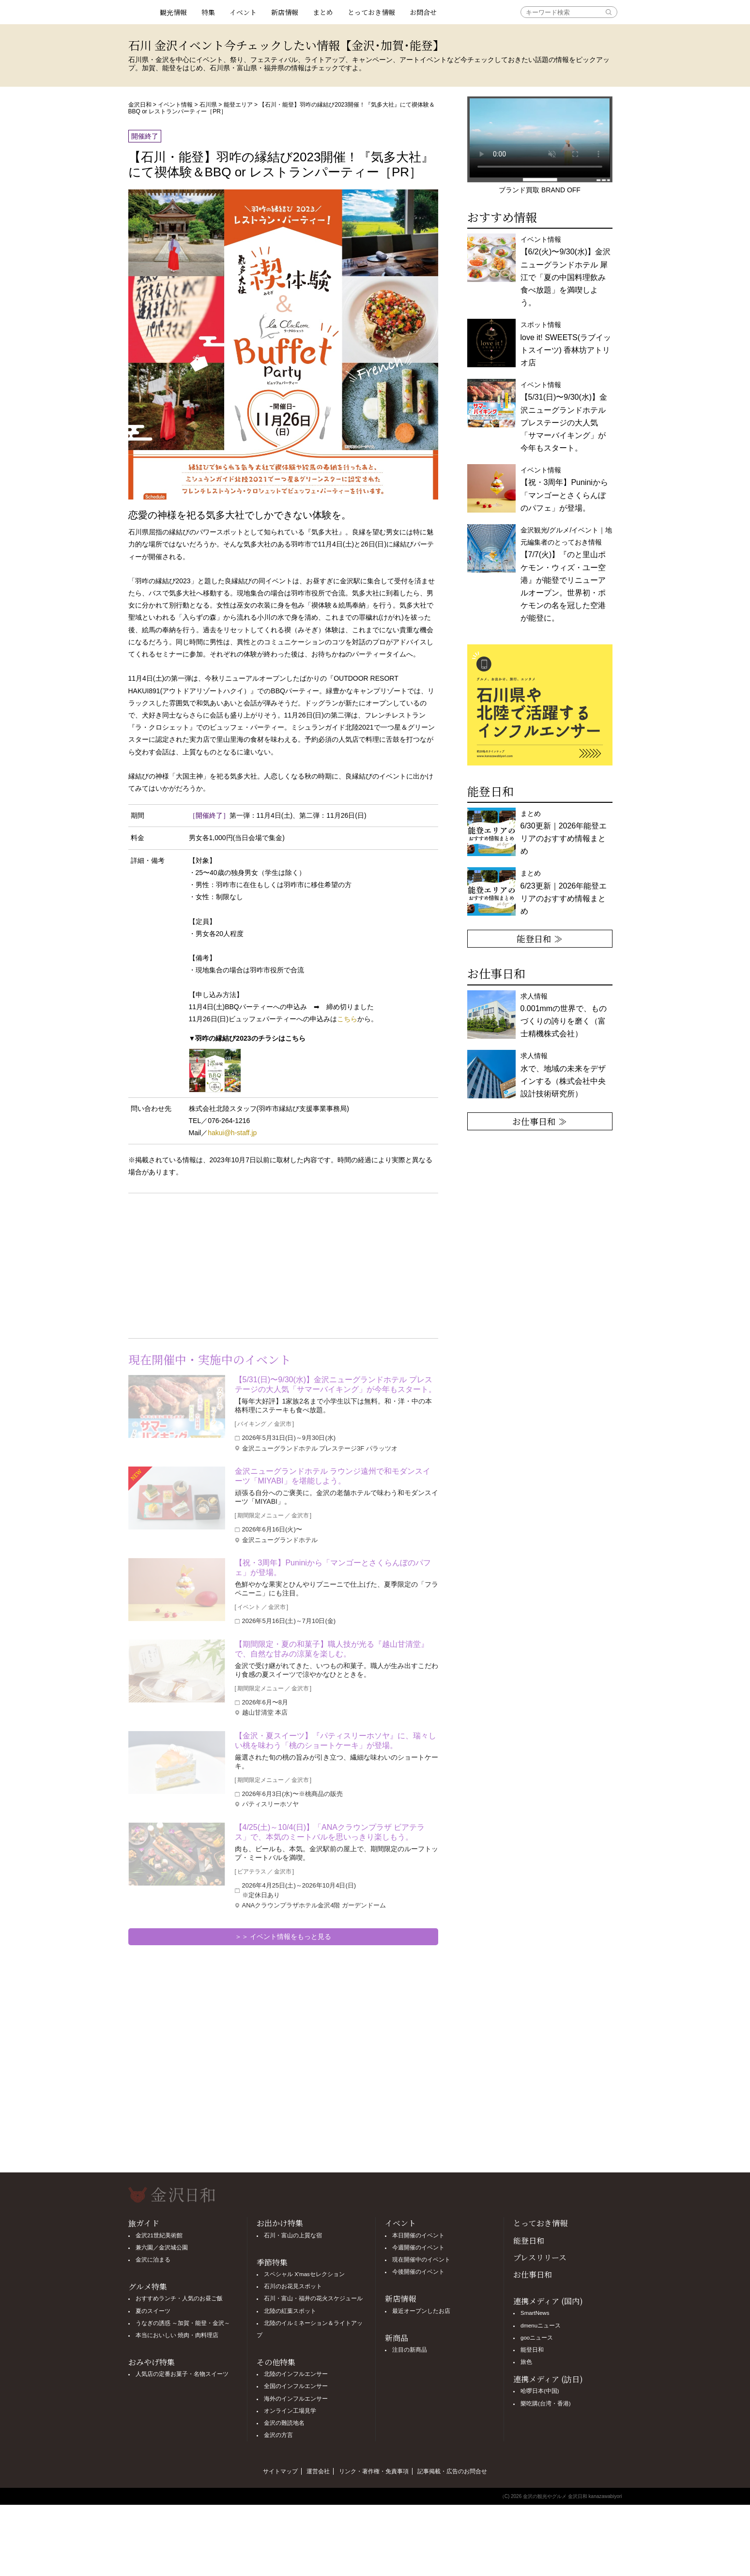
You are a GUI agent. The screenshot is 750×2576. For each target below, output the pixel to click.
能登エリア (238, 104)
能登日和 (528, 2240)
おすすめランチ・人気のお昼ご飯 (179, 2298)
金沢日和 (140, 104)
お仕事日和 (532, 2274)
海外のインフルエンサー (296, 2399)
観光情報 (173, 12)
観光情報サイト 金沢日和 (140, 12)
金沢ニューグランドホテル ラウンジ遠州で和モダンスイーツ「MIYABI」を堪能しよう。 (332, 1476)
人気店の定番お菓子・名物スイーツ (182, 2374)
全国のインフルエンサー (296, 2386)
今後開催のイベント (418, 2272)
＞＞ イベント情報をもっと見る (283, 1936)
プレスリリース (539, 2257)
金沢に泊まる (153, 2260)
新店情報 (284, 12)
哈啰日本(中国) (539, 2391)
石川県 (208, 104)
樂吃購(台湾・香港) (545, 2403)
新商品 (396, 2337)
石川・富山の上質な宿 (293, 2235)
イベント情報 (175, 104)
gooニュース (536, 2338)
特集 (208, 12)
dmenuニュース (540, 2325)
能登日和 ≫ (540, 938)
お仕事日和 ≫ (539, 1121)
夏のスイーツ (153, 2311)
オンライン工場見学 (290, 2411)
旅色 (526, 2362)
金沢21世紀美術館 (159, 2235)
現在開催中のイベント (421, 2260)
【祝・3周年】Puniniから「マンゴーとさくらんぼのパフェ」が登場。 (333, 1568)
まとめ (323, 12)
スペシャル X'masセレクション (304, 2274)
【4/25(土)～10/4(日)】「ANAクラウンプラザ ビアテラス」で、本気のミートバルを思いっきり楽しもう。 (330, 1832)
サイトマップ (280, 2471)
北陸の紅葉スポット (290, 2311)
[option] (539, 704)
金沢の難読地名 (284, 2423)
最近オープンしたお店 (421, 2311)
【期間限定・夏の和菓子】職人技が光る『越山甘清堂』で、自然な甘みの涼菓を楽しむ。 (332, 1649)
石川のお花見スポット (293, 2286)
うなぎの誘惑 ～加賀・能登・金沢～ (183, 2323)
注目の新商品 (409, 2350)
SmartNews (534, 2313)
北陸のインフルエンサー (296, 2374)
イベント (243, 12)
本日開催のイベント (418, 2235)
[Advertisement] (205, 1263)
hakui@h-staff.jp (232, 1133)
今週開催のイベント (418, 2247)
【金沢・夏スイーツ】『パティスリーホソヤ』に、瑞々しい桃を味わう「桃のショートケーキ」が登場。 (335, 1740)
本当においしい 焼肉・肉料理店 (177, 2335)
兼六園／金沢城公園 (162, 2247)
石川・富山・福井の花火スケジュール (313, 2298)
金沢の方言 (278, 2435)
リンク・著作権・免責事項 (374, 2471)
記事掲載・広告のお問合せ (452, 2471)
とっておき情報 (371, 12)
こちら (347, 1019)
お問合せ (423, 12)
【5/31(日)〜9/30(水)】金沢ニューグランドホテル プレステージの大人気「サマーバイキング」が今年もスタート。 (335, 1384)
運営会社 (318, 2471)
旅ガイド (143, 2223)
